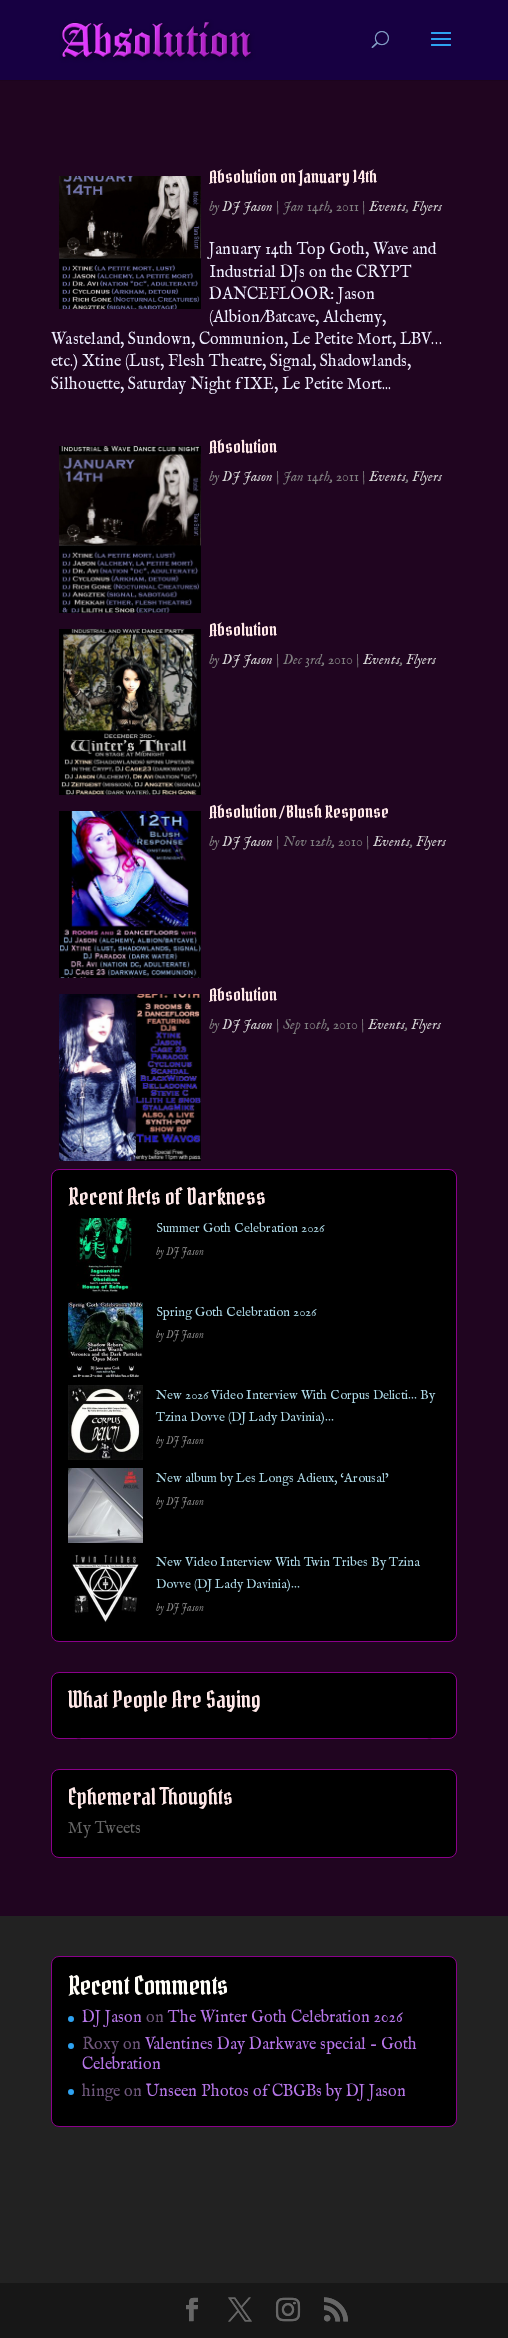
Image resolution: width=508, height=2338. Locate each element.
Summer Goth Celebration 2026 (240, 1228)
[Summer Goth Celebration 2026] (105, 1259)
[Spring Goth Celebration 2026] (105, 1343)
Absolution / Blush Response (299, 811)
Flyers (427, 207)
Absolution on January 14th (293, 176)
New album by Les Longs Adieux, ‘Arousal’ (272, 1478)
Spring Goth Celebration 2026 (236, 1312)
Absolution (243, 446)
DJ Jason (247, 207)
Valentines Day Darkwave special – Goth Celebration (249, 2054)
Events (387, 207)
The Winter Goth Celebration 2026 (285, 2018)
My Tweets (104, 1829)
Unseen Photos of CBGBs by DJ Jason (276, 2092)
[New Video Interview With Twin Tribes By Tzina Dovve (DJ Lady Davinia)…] (105, 1593)
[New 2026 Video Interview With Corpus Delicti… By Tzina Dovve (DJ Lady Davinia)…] (105, 1426)
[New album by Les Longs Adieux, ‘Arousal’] (105, 1509)
